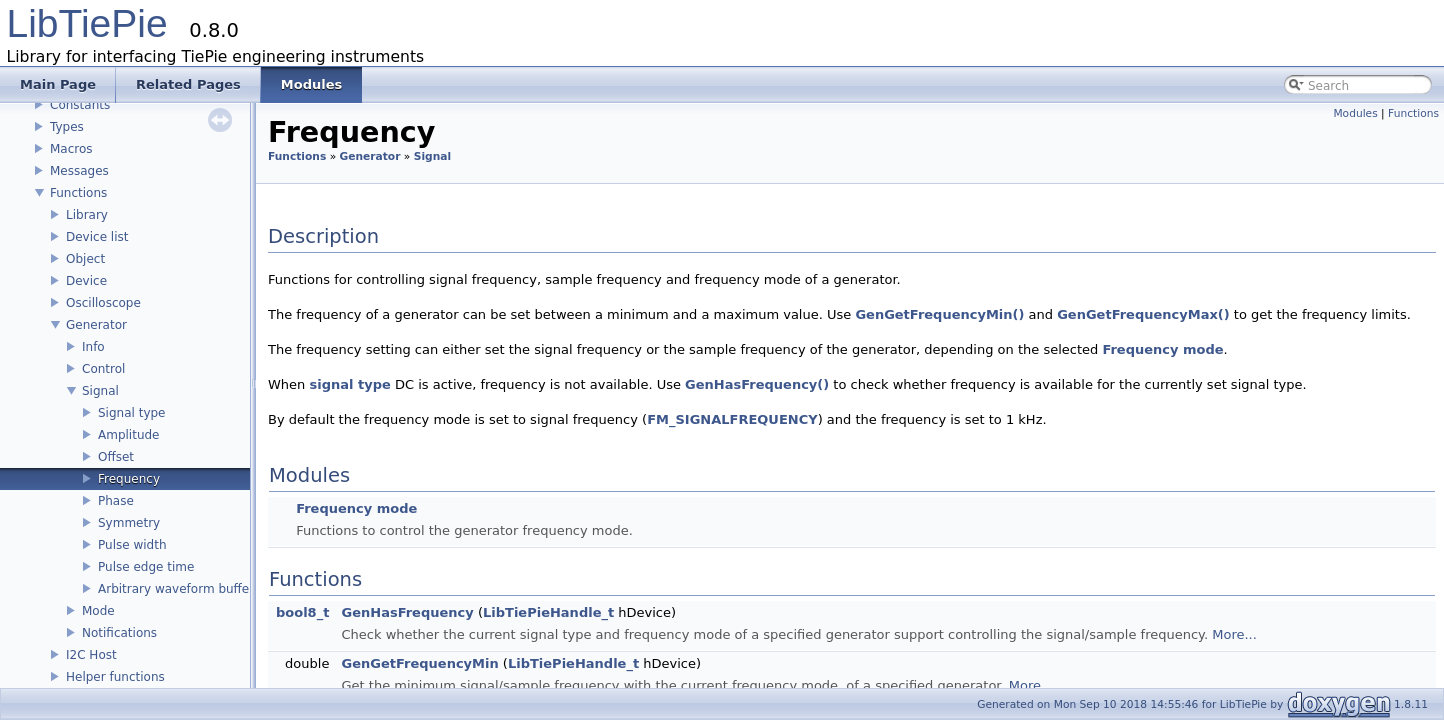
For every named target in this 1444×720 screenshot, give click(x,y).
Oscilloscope (103, 303)
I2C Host (91, 655)
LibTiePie (87, 23)
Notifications (119, 633)
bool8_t (302, 612)
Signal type (131, 413)
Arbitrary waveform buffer (176, 589)
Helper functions (115, 677)
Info (93, 347)
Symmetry (129, 523)
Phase (116, 501)
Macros (71, 149)
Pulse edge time (146, 567)
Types (67, 127)
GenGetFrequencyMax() (1143, 314)
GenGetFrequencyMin (420, 663)
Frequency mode (1162, 349)
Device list (97, 237)
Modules (1355, 113)
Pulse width (132, 545)
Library (87, 215)
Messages (79, 171)
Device (86, 281)
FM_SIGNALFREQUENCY (732, 419)
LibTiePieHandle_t (548, 612)
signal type (349, 384)
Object (85, 259)
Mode (98, 611)
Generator (96, 325)
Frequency (129, 479)
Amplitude (129, 435)
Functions (78, 193)
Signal (100, 391)
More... (1234, 634)
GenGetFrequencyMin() (939, 314)
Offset (116, 457)
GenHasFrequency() (757, 384)
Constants (80, 105)
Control (103, 369)
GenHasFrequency (408, 612)
